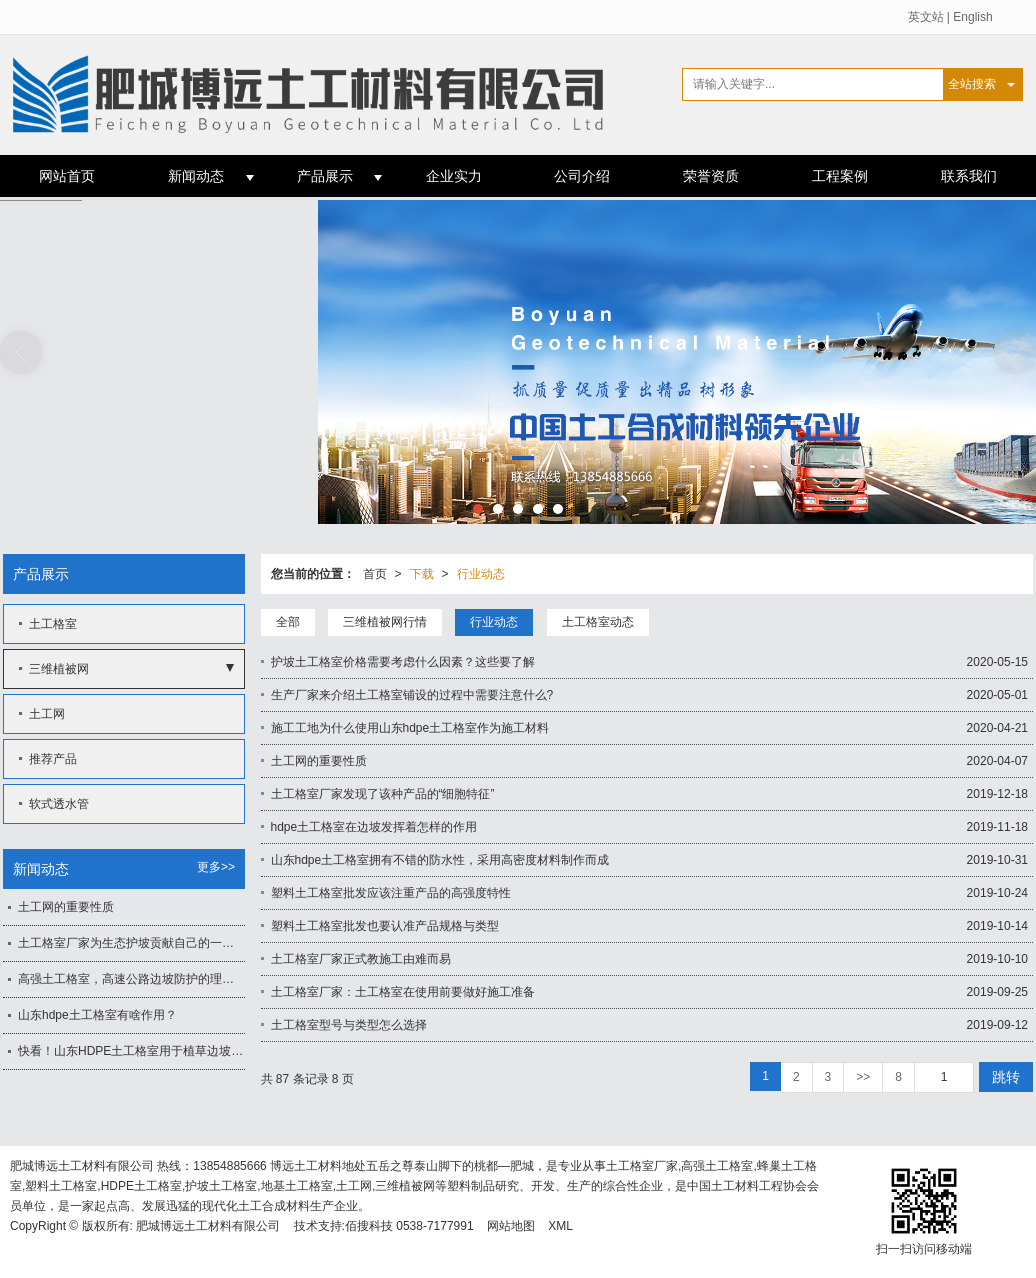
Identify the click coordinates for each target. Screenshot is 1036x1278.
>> (863, 1077)
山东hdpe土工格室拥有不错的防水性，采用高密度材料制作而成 (440, 860)
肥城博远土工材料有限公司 (208, 1226)
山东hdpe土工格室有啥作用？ (97, 1015)
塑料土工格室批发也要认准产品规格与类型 (385, 926)
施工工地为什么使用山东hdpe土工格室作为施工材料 (410, 728)
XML (560, 1226)
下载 (422, 574)
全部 (288, 622)
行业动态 (481, 574)
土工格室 (53, 624)
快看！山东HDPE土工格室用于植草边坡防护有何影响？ (131, 1051)
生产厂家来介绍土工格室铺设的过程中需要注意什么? (412, 695)
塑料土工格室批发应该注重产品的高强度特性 (391, 893)
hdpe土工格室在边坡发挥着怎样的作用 (374, 827)
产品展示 (325, 176)
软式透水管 (59, 804)
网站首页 (67, 176)
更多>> (216, 867)
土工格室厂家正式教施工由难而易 (361, 959)
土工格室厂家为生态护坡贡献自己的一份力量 (131, 943)
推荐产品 (53, 759)
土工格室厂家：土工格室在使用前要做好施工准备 (403, 992)
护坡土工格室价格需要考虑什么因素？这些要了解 (403, 662)
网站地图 (511, 1226)
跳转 (1006, 1077)
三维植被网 (59, 669)
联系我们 (969, 176)
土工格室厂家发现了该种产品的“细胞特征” (383, 794)
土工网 (47, 714)
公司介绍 (582, 176)
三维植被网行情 (385, 622)
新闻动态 (196, 176)
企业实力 (454, 176)
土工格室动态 (598, 622)
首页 (375, 574)
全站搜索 (972, 84)
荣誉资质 (711, 176)
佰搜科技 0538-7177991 (409, 1226)
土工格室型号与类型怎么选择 (349, 1025)
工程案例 (840, 176)
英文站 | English (950, 17)
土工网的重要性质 (319, 761)
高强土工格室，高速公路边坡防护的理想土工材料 (131, 979)
